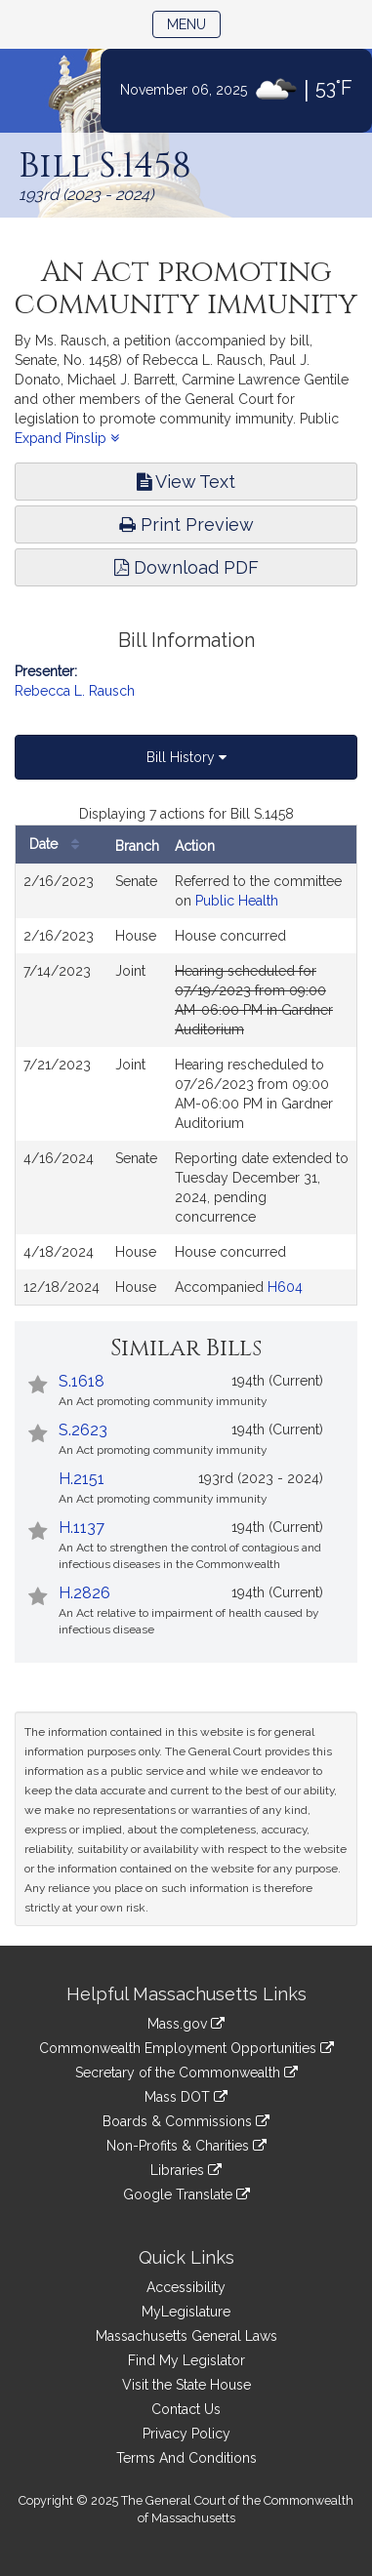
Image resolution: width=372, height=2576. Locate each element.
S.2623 (83, 1430)
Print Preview (186, 524)
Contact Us (186, 2409)
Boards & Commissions (186, 2121)
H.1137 (81, 1527)
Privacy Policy (186, 2433)
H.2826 (84, 1593)
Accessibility (186, 2287)
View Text (186, 481)
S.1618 (81, 1381)
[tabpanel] (186, 1055)
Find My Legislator (186, 2360)
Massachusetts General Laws (186, 2336)
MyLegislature (186, 2311)
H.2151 (81, 1478)
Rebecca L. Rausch (75, 691)
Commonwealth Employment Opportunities (186, 2048)
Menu (194, 23)
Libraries (186, 2170)
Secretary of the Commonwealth (186, 2072)
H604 (285, 1287)
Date (59, 844)
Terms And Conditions (186, 2458)
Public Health (236, 900)
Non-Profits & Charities (186, 2145)
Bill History (186, 757)
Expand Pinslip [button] (67, 438)
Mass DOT (186, 2097)
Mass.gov (186, 2024)
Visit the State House (186, 2385)
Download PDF (186, 567)
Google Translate (186, 2194)
